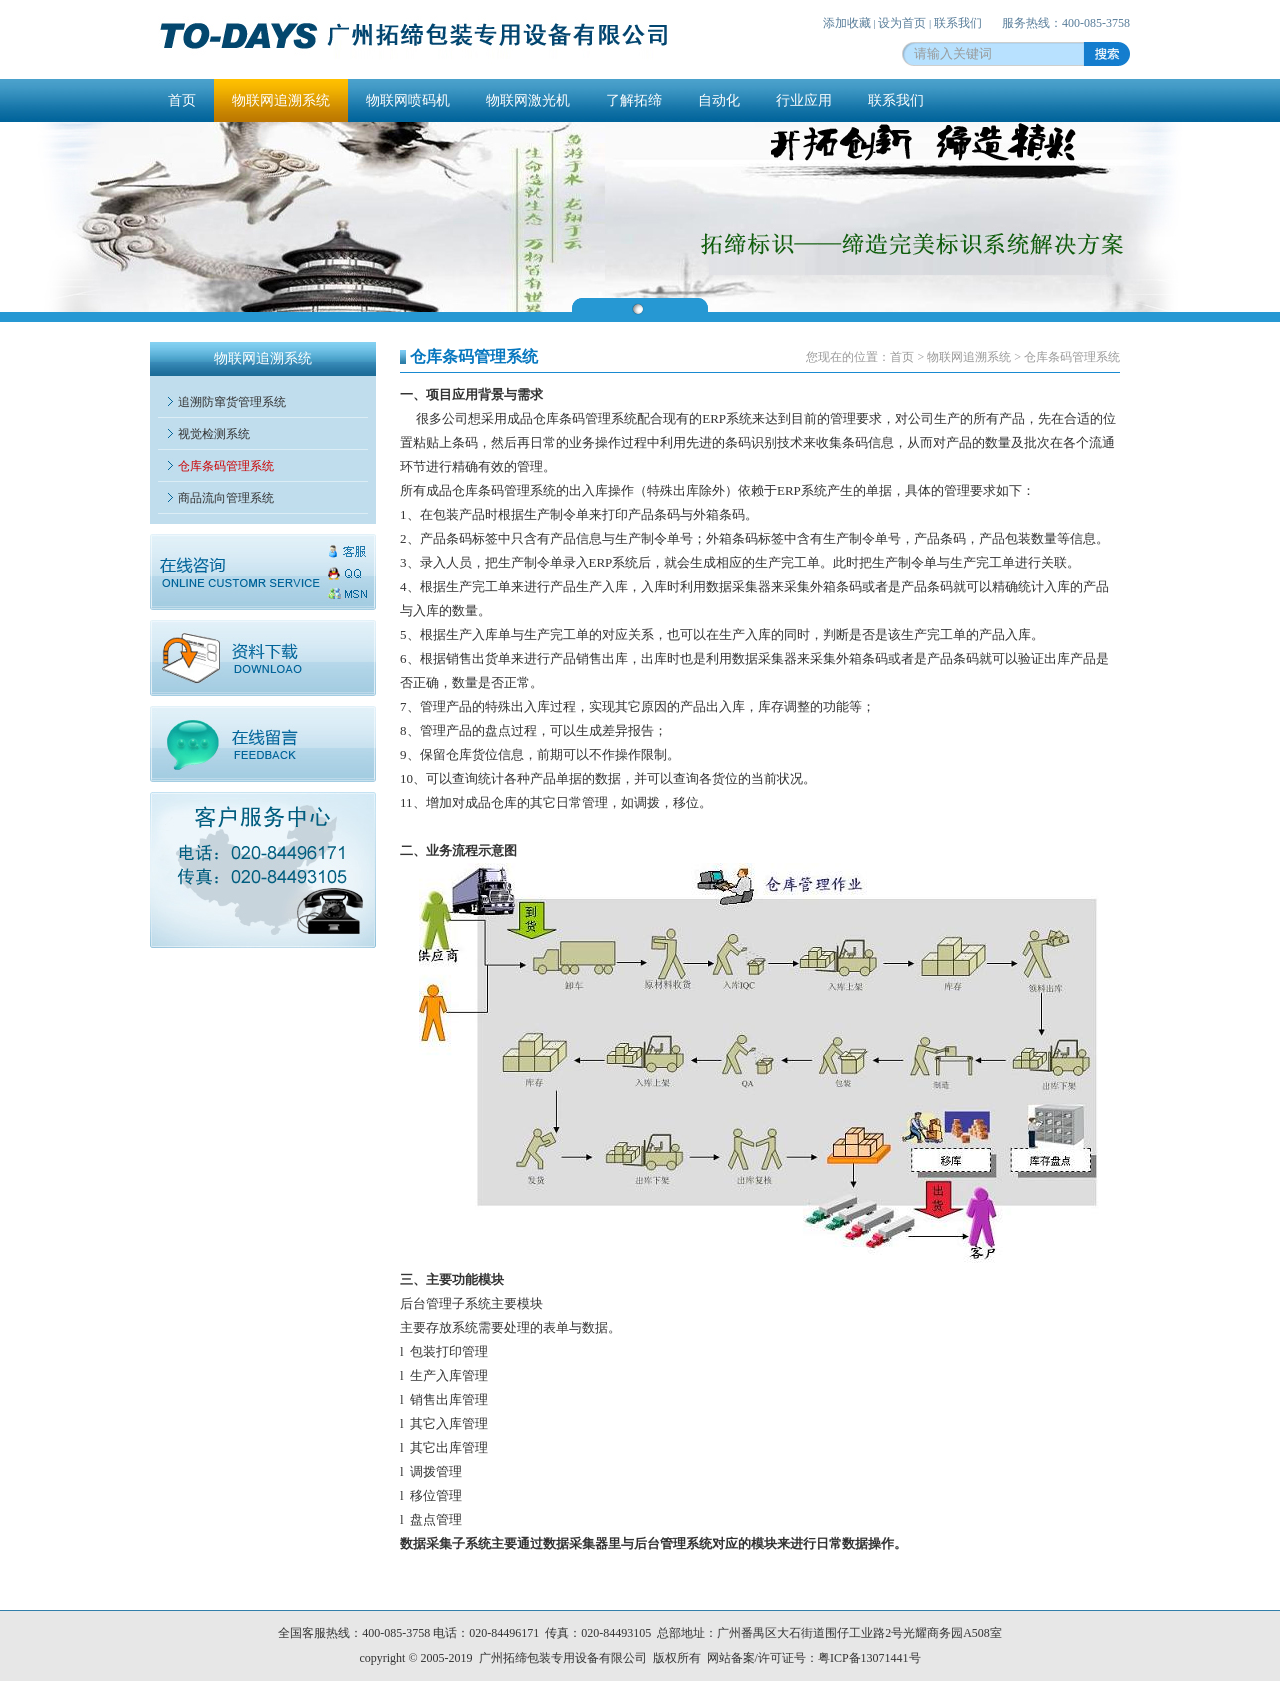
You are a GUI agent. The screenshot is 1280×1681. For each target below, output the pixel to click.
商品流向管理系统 (226, 498)
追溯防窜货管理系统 (232, 402)
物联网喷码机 (408, 100)
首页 (182, 100)
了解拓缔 (634, 100)
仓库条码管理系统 (226, 466)
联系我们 (958, 23)
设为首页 (902, 23)
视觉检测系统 (214, 434)
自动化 (719, 100)
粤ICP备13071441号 (869, 1658)
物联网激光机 (528, 100)
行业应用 (804, 100)
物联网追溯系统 (281, 100)
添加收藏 (847, 23)
